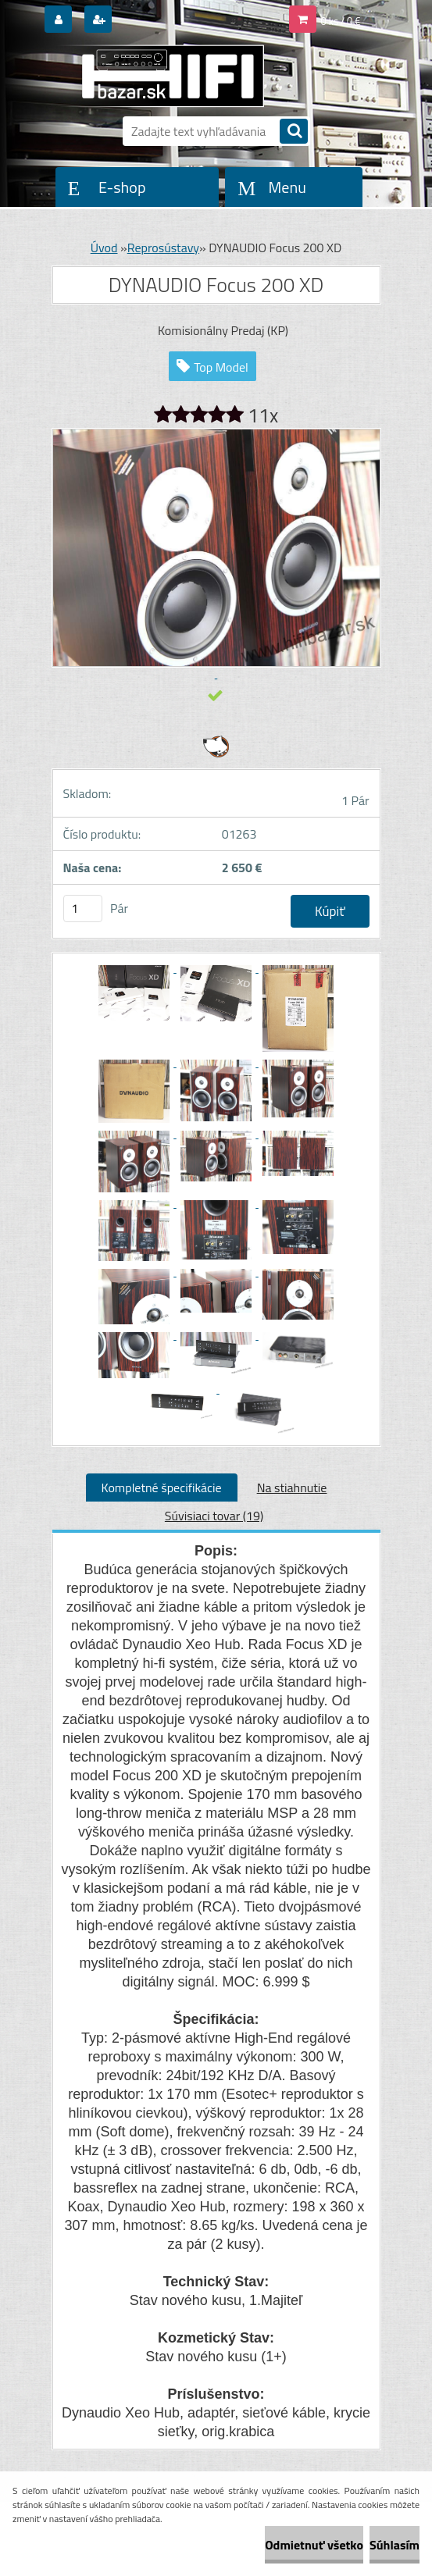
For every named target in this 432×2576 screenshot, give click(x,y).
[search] (294, 132)
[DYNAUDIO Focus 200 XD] (136, 967)
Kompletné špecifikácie (162, 1487)
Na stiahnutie (292, 1487)
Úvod (104, 247)
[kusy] (82, 908)
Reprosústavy (163, 247)
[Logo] (159, 76)
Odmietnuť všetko (314, 2544)
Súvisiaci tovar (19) (214, 1515)
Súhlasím (395, 2544)
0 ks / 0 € (341, 21)
